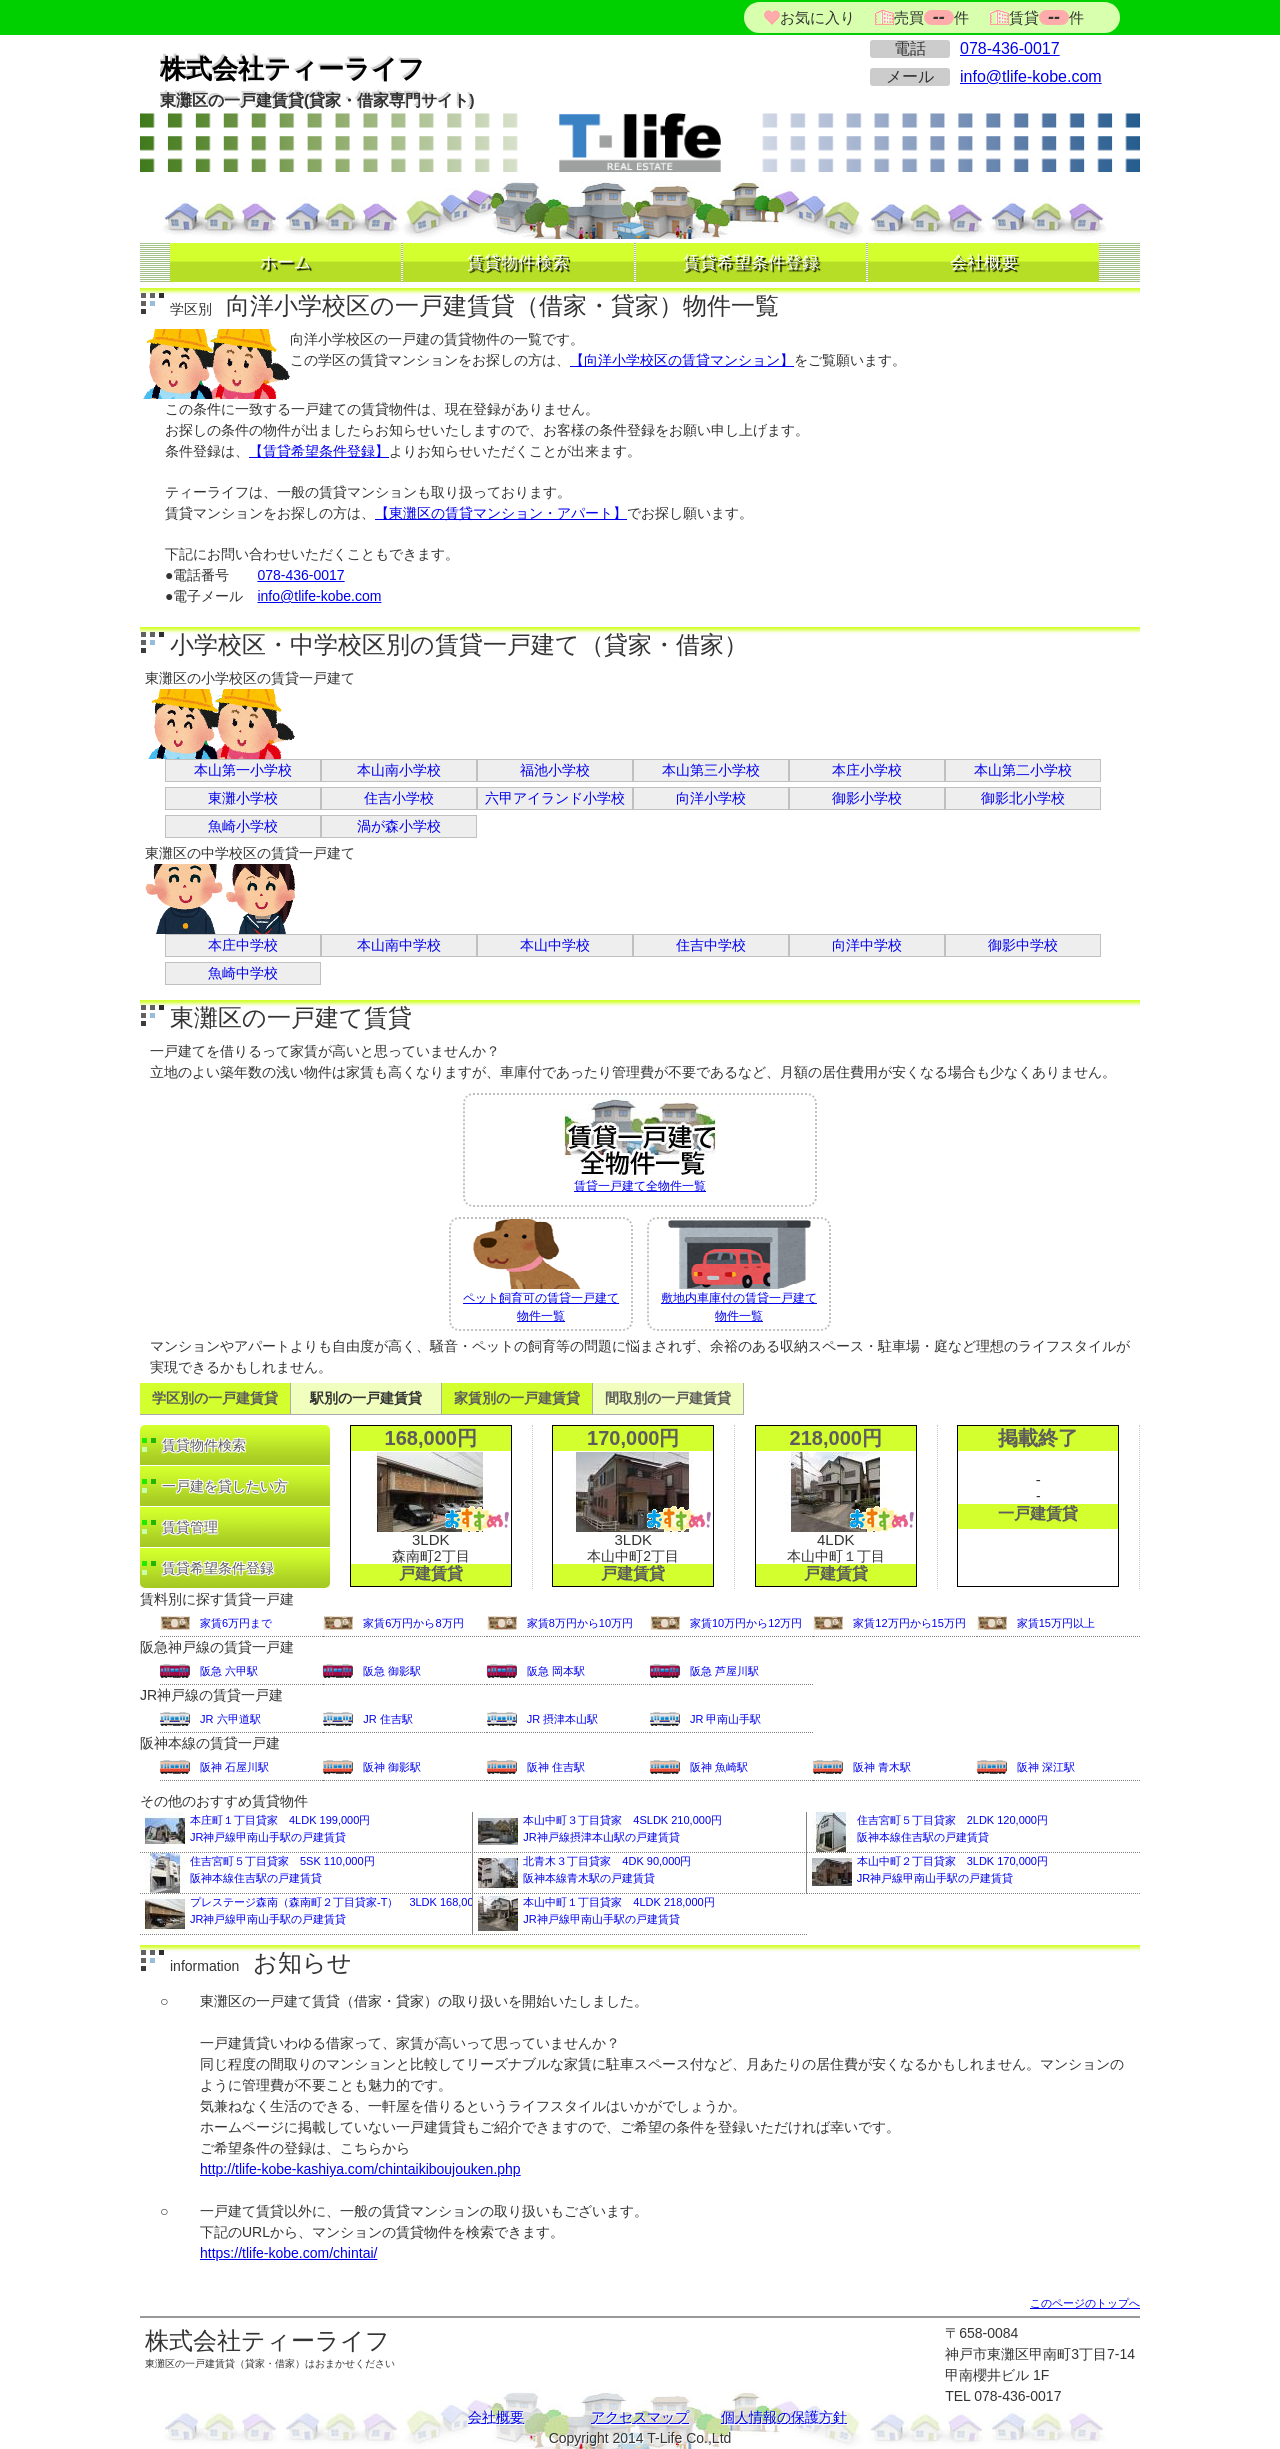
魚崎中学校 (243, 973)
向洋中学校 (867, 945)
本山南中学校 (399, 945)
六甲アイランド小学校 (555, 798)
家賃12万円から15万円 (909, 1623)
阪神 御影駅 (392, 1767)
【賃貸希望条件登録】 (319, 451)
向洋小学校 (711, 798)
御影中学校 (1023, 945)
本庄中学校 (243, 945)
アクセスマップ (640, 2417)
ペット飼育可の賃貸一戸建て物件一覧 (541, 1271)
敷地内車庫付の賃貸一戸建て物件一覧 (739, 1271)
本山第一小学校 (243, 770)
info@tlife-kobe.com (1031, 76)
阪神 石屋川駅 (234, 1767)
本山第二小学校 (1023, 770)
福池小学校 (555, 770)
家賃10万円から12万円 (746, 1623)
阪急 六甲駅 (229, 1671)
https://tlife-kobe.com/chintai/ (288, 2253)
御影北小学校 (1023, 798)
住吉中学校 (711, 945)
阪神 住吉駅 (556, 1767)
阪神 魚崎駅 (719, 1767)
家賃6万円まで (236, 1623)
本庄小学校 (867, 770)
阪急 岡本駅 (556, 1671)
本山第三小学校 (711, 770)
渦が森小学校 (399, 826)
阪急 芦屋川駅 (724, 1671)
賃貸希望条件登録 (751, 262)
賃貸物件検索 (518, 262)
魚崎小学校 (243, 826)
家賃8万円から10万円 (580, 1623)
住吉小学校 (399, 798)
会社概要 (984, 262)
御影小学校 (867, 798)
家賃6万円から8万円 (413, 1623)
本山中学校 (555, 945)
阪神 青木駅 (882, 1767)
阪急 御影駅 (392, 1671)
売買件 (931, 17)
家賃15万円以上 (1056, 1623)
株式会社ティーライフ (292, 69)
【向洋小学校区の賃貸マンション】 (682, 360)
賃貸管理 (190, 1527)
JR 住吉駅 (388, 1719)
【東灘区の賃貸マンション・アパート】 (501, 513)
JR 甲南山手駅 (726, 1719)
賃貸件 (1044, 17)
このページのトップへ (1085, 2303)
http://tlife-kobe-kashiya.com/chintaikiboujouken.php (360, 2169)
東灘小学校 (243, 798)
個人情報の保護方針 (784, 2417)
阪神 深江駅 (1046, 1767)
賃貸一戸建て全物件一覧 (640, 1144)
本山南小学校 (399, 770)
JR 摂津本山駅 (563, 1719)
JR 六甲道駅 (230, 1719)
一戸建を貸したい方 (225, 1486)
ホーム (285, 262)
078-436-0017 (1010, 48)
